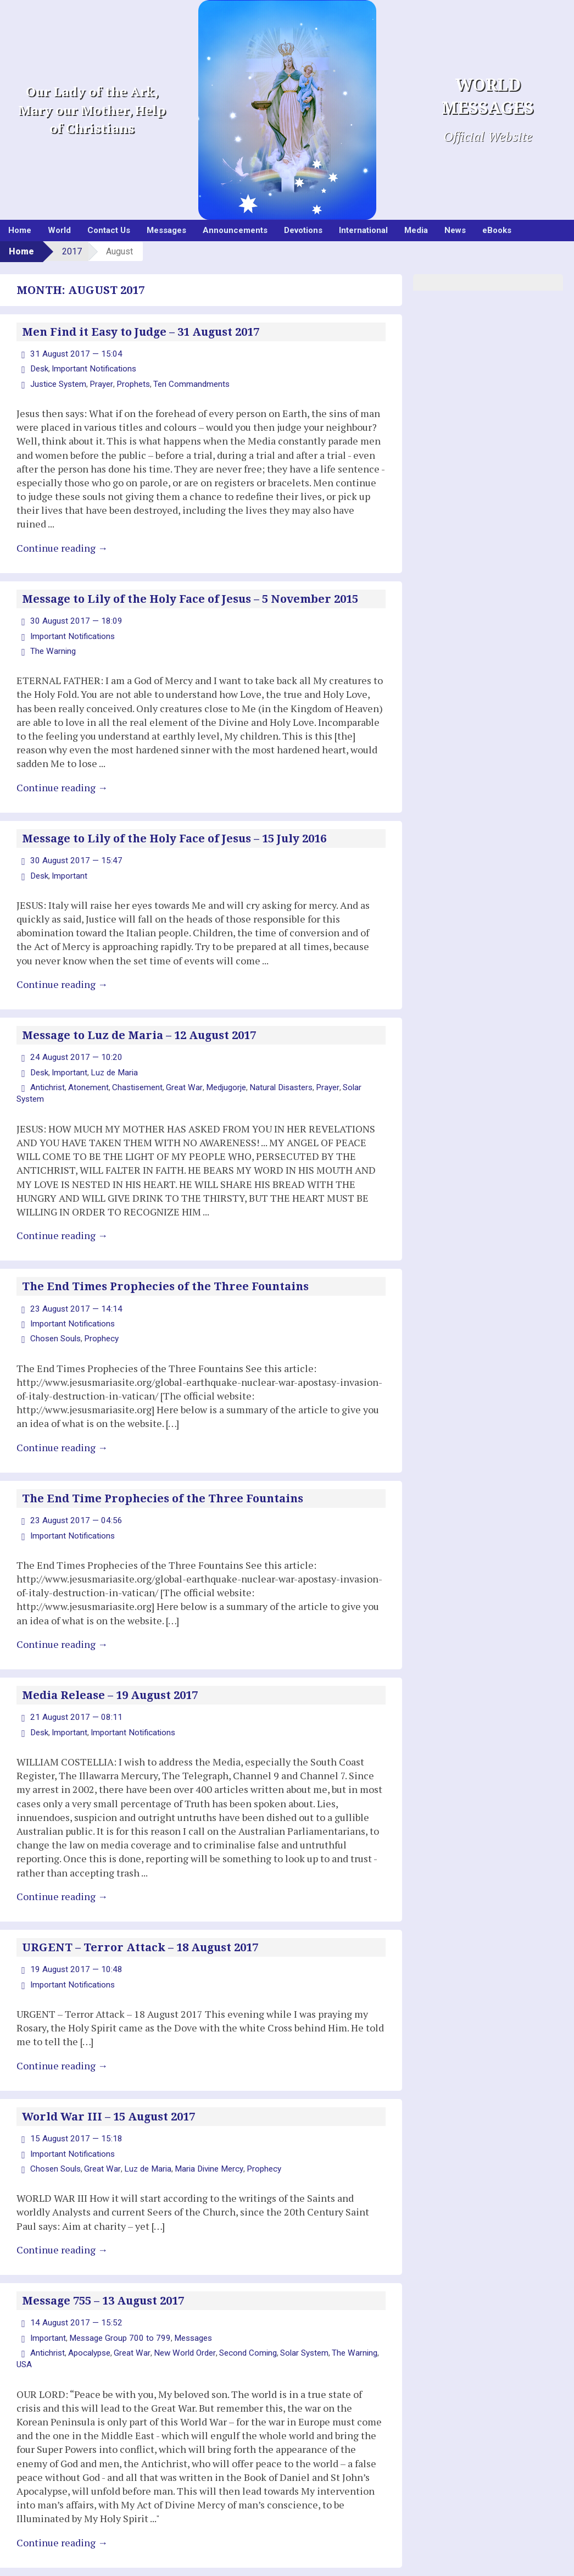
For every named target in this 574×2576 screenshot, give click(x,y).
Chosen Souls (53, 1313)
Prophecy (97, 1313)
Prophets (129, 381)
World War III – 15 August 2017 (108, 2085)
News (455, 230)
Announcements (235, 230)
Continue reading (62, 544)
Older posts (44, 2548)
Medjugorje (219, 1077)
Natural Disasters (272, 1077)
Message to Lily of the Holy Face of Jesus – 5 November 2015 (190, 596)
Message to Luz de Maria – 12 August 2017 (139, 1027)
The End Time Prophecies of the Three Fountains (162, 1473)
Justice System (57, 381)
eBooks (496, 230)
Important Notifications (90, 367)
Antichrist (47, 1077)
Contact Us (108, 230)
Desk (38, 367)
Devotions (303, 230)
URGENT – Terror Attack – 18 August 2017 (140, 1918)
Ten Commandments (185, 381)
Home (19, 230)
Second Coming (236, 2316)
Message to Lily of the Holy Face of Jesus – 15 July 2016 (174, 832)
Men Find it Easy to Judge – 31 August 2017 (140, 331)
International (363, 230)
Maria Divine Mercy (198, 2135)
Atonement (87, 1077)
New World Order (177, 2316)
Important (68, 868)
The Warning (52, 645)
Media (416, 230)
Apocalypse (87, 2316)
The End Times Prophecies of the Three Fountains (165, 1264)
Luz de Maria (110, 1063)
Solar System (354, 1077)
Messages (166, 230)
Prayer (98, 381)
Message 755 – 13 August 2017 (103, 2266)
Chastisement (134, 1077)
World (59, 230)
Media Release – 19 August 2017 (110, 1668)
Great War (180, 1077)
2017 (72, 251)
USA (24, 2327)
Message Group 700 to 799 (114, 2302)
